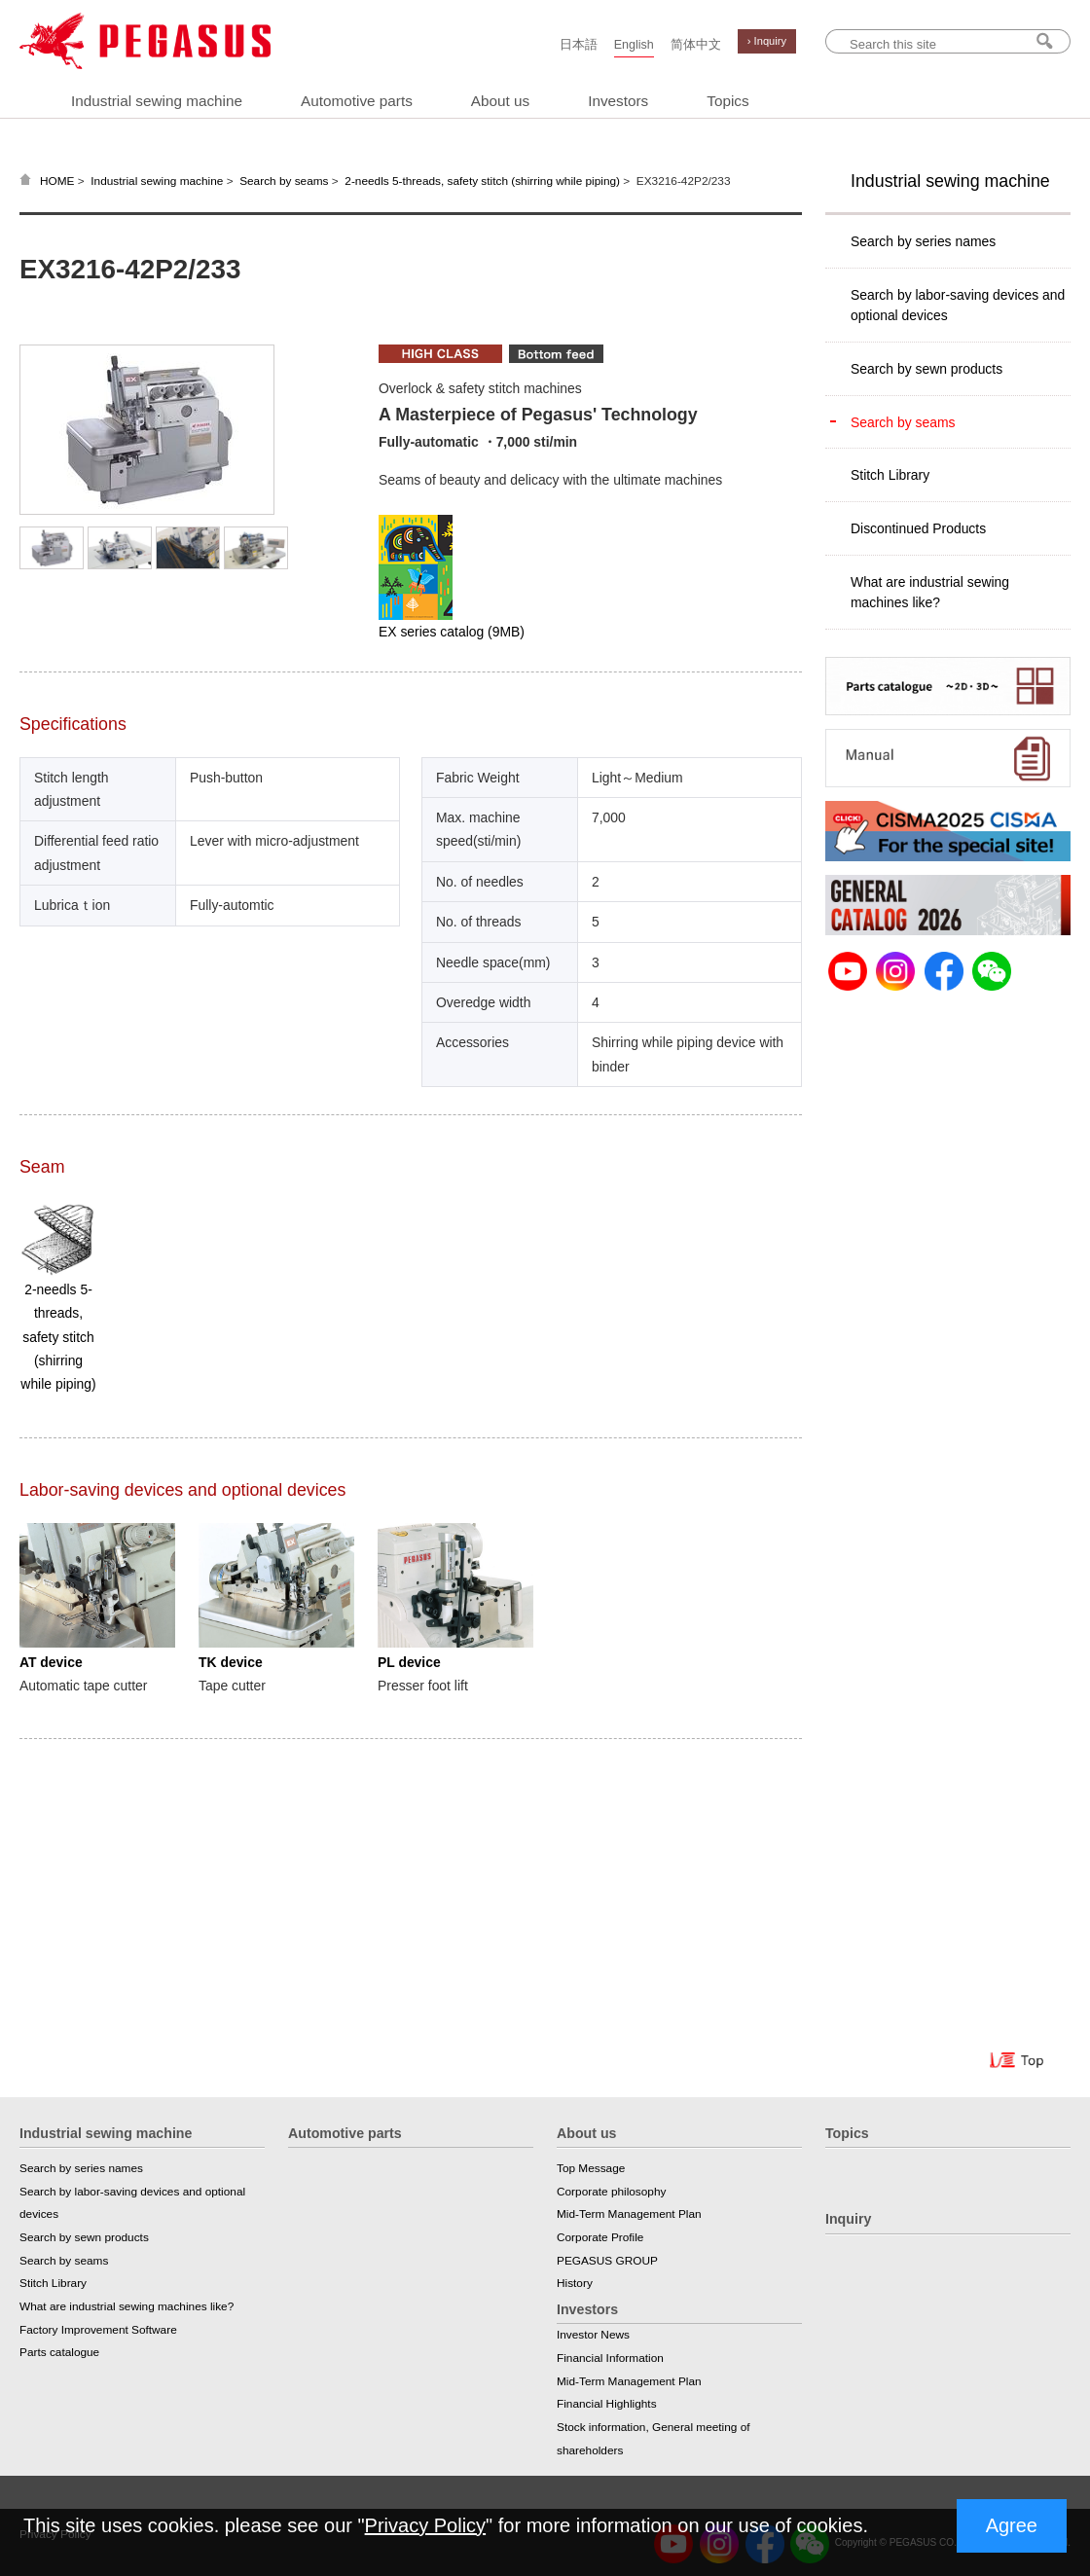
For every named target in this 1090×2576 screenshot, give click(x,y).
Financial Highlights (607, 2404)
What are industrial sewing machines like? (930, 592)
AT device (51, 1662)
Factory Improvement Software (98, 2330)
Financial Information (610, 2358)
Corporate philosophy (611, 2191)
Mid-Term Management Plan (629, 2214)
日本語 (579, 45)
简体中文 (696, 45)
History (575, 2283)
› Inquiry (766, 41)
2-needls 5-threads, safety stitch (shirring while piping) (482, 181)
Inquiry (848, 2219)
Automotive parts (357, 100)
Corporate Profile (600, 2237)
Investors (618, 100)
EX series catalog (452, 631)
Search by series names (923, 241)
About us (500, 100)
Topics (727, 100)
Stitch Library (890, 475)
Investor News (593, 2334)
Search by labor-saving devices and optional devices (958, 305)
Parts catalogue (59, 2352)
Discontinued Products (918, 528)
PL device (409, 1662)
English (634, 45)
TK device (231, 1662)
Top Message (591, 2168)
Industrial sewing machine (156, 100)
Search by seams (283, 181)
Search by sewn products (926, 369)
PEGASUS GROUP (607, 2261)
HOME (57, 181)
